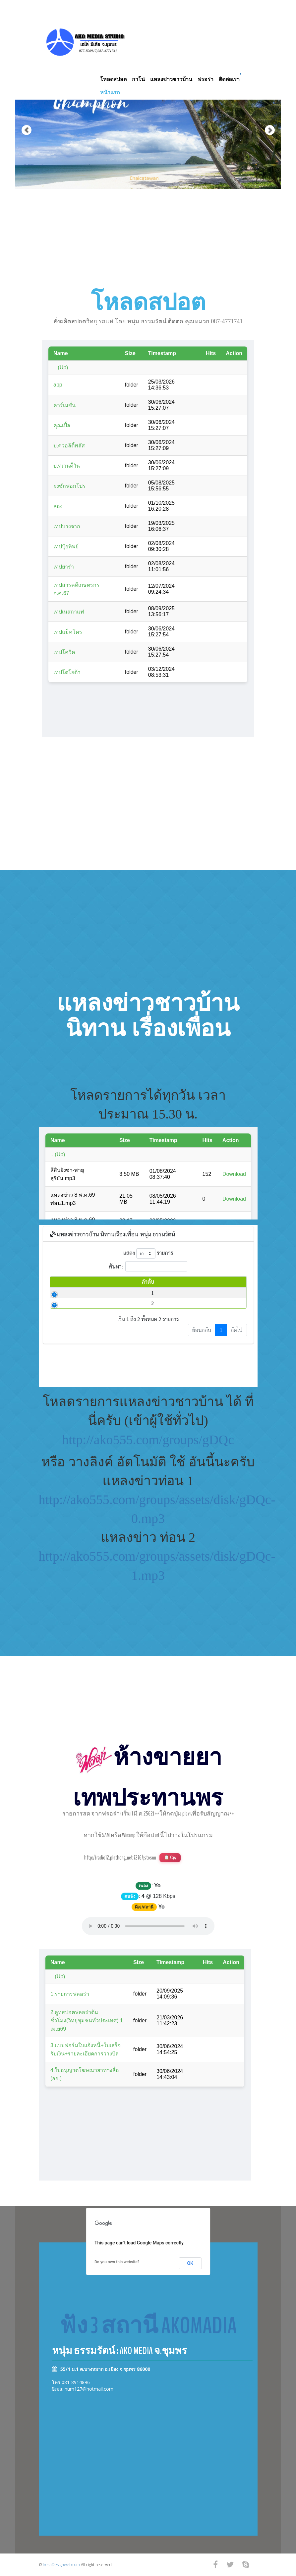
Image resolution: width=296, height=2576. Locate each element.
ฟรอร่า (205, 79)
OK (190, 2263)
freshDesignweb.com (61, 2564)
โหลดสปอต (113, 79)
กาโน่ (138, 79)
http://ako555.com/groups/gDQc (148, 1439)
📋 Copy (170, 1858)
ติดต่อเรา (229, 79)
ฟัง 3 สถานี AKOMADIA (148, 2325)
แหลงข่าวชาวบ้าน (171, 79)
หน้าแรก (110, 92)
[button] (21, 108)
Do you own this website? (117, 2262)
